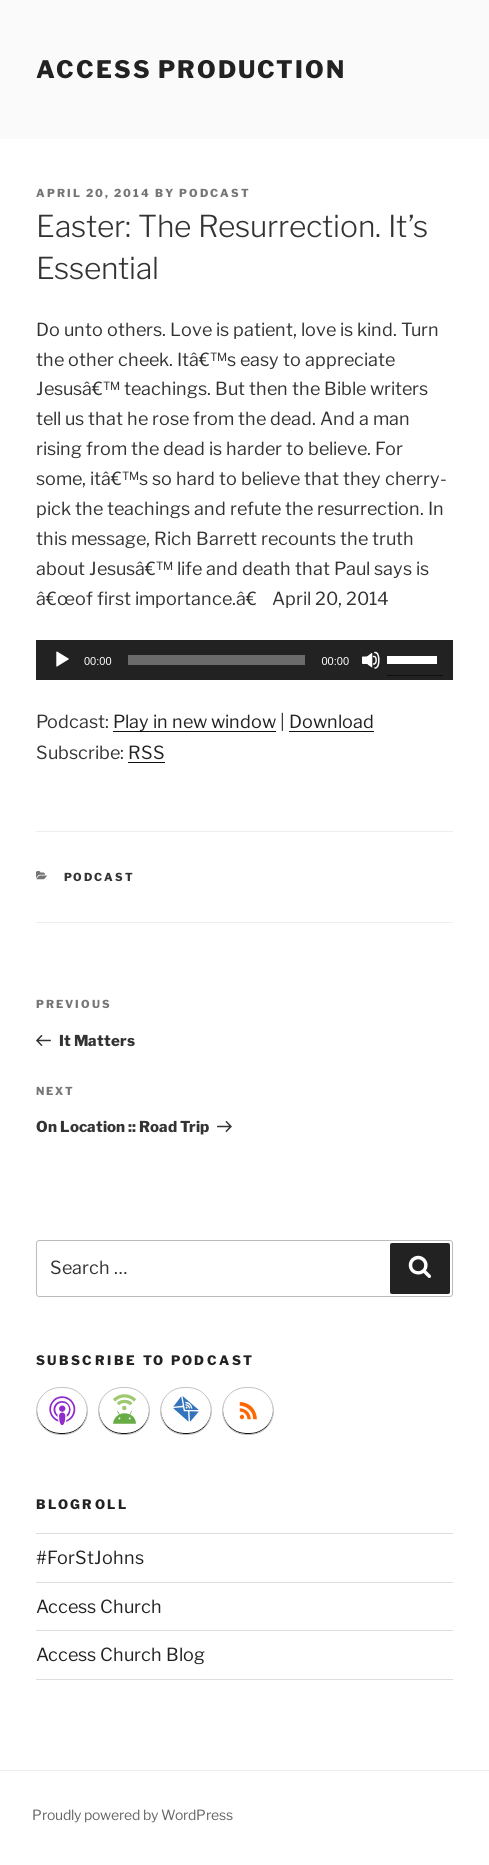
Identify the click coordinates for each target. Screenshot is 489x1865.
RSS (146, 752)
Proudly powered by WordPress (132, 1814)
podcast (215, 193)
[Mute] (371, 660)
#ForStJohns (90, 1557)
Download (331, 721)
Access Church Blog (120, 1654)
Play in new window (194, 721)
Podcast (100, 877)
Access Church (99, 1606)
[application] (244, 660)
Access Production (191, 69)
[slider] (217, 660)
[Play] (62, 660)
